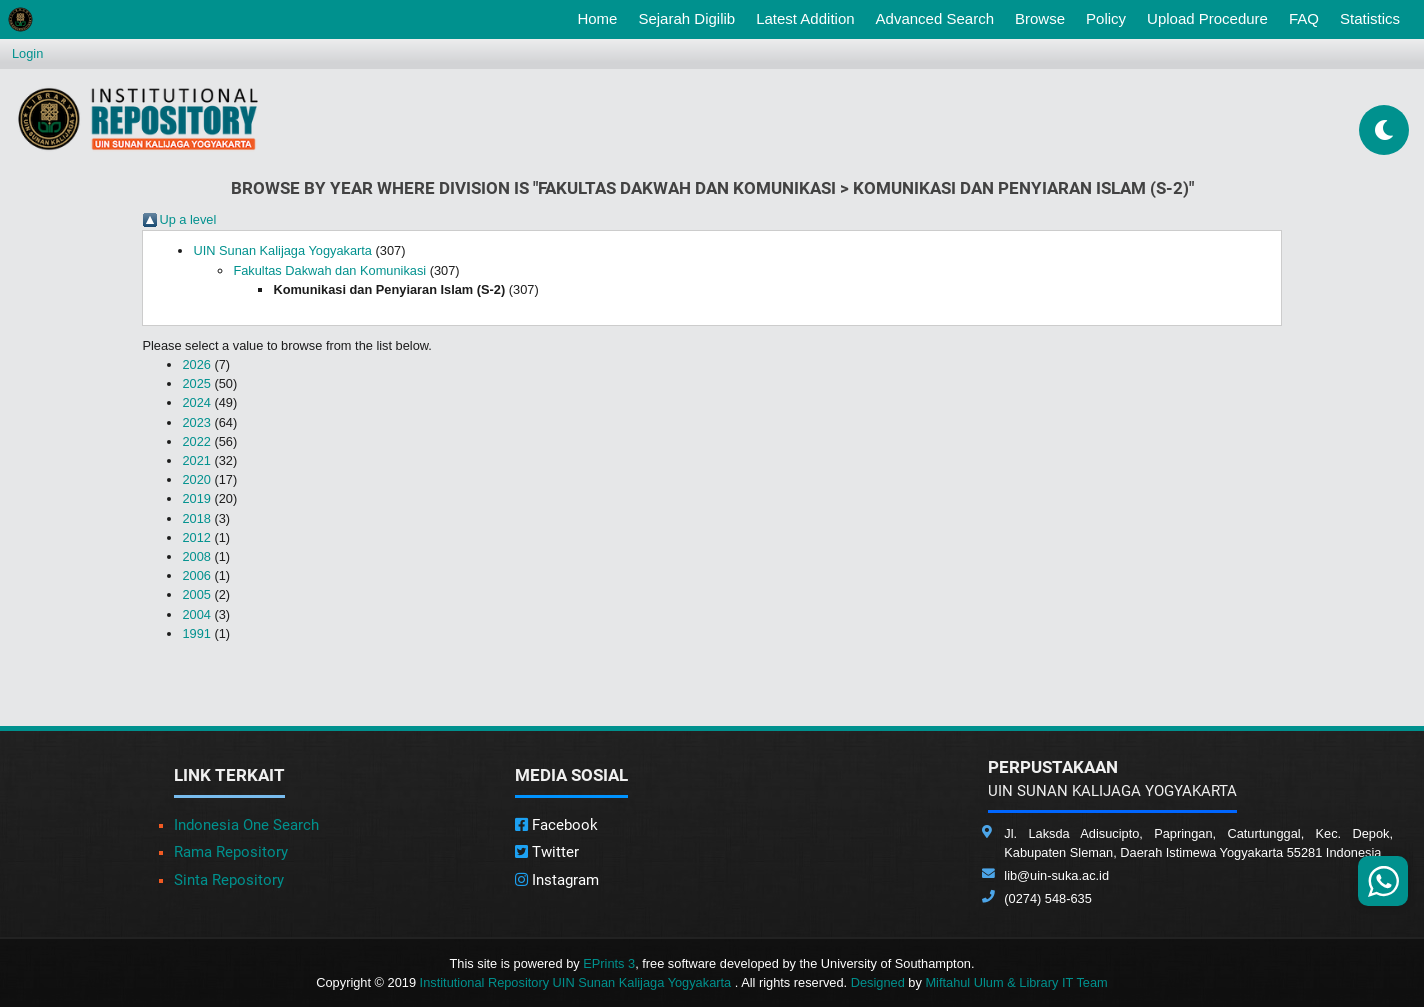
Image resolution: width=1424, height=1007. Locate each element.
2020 (196, 479)
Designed (878, 982)
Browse (1040, 18)
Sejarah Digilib (686, 18)
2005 (196, 594)
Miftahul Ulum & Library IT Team (1016, 982)
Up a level (187, 219)
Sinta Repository (229, 880)
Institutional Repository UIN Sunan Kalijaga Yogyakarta (577, 982)
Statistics (1370, 18)
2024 (196, 402)
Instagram (557, 880)
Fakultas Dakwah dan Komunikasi (329, 270)
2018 (196, 518)
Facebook (556, 825)
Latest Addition (805, 18)
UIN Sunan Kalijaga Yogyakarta (282, 250)
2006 (196, 575)
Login (27, 53)
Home (601, 17)
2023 (196, 422)
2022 (196, 441)
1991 (196, 633)
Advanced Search (935, 18)
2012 (196, 537)
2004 (196, 614)
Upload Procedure (1207, 18)
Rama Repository (231, 852)
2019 (196, 498)
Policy (1106, 18)
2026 (196, 364)
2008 (196, 556)
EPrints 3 (609, 963)
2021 (196, 460)
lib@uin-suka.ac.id (1056, 875)
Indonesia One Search (246, 825)
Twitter (547, 852)
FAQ (1304, 18)
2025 (196, 383)
